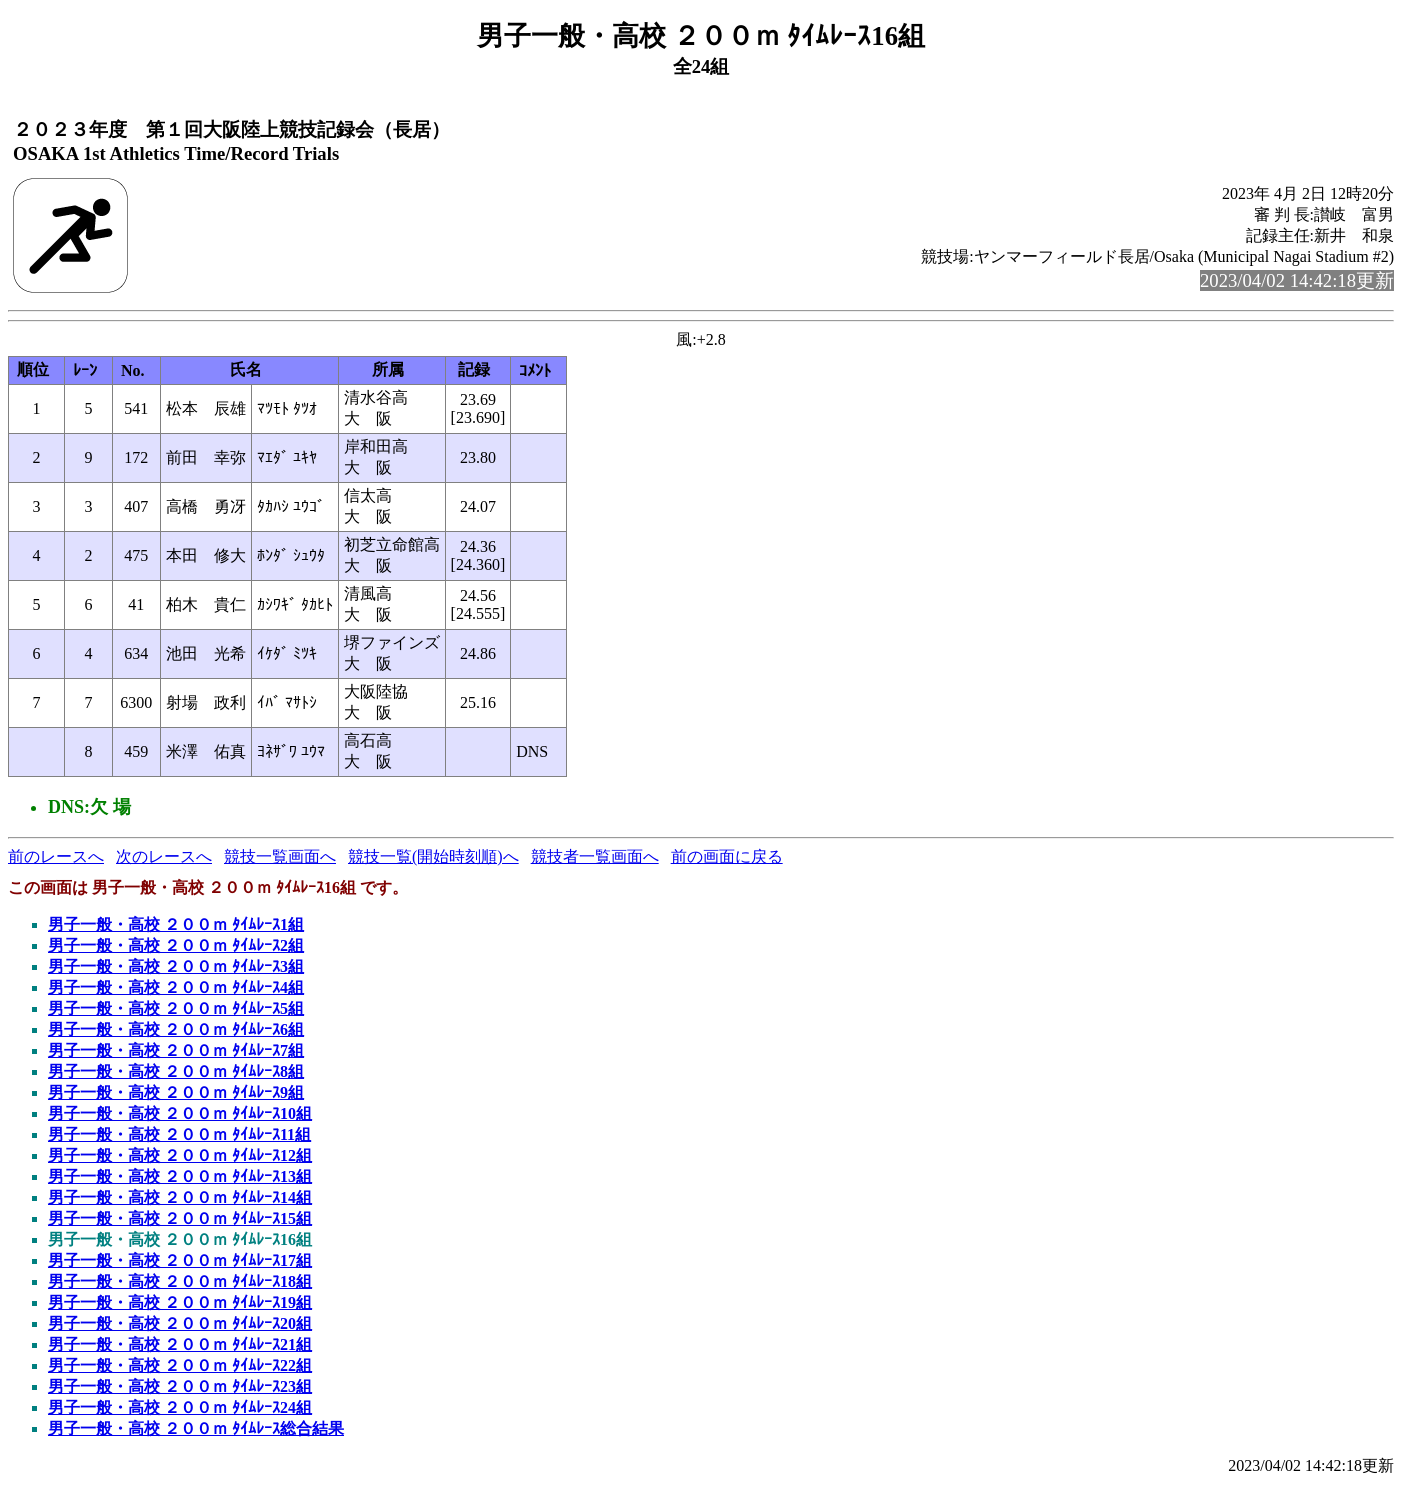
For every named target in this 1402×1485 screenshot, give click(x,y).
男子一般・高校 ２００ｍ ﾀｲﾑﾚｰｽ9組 (176, 1092)
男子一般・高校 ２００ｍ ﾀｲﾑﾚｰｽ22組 (180, 1365)
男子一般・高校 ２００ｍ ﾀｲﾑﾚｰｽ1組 (176, 924)
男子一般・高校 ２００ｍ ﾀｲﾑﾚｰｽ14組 (180, 1197)
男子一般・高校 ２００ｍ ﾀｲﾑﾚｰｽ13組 (180, 1176)
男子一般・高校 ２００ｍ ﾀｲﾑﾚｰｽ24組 (180, 1407)
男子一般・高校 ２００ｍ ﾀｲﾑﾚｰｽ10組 (180, 1113)
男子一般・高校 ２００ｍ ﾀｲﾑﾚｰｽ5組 (176, 1008)
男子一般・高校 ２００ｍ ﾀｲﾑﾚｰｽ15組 (180, 1218)
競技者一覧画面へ (595, 856)
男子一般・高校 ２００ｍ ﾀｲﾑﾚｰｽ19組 (180, 1302)
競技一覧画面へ (280, 856)
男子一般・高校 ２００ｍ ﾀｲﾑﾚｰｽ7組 (176, 1050)
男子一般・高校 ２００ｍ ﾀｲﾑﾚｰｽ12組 (180, 1155)
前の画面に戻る (727, 856)
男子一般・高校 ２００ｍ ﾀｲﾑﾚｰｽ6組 (176, 1029)
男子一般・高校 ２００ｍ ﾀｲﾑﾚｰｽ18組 (180, 1281)
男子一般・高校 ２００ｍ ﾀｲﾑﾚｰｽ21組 (180, 1344)
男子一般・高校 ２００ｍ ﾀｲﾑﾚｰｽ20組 (180, 1323)
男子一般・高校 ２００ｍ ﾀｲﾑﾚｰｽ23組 (180, 1386)
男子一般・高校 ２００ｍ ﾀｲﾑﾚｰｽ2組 (176, 945)
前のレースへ (56, 856)
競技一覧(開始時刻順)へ (433, 856)
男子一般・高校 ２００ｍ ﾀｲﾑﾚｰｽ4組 (176, 987)
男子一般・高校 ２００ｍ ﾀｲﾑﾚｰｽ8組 (176, 1071)
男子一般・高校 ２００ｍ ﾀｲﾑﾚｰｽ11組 (179, 1134)
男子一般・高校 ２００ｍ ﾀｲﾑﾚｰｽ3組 (176, 966)
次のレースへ (164, 856)
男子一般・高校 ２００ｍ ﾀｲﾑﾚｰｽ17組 (180, 1260)
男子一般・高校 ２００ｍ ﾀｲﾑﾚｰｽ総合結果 (196, 1428)
